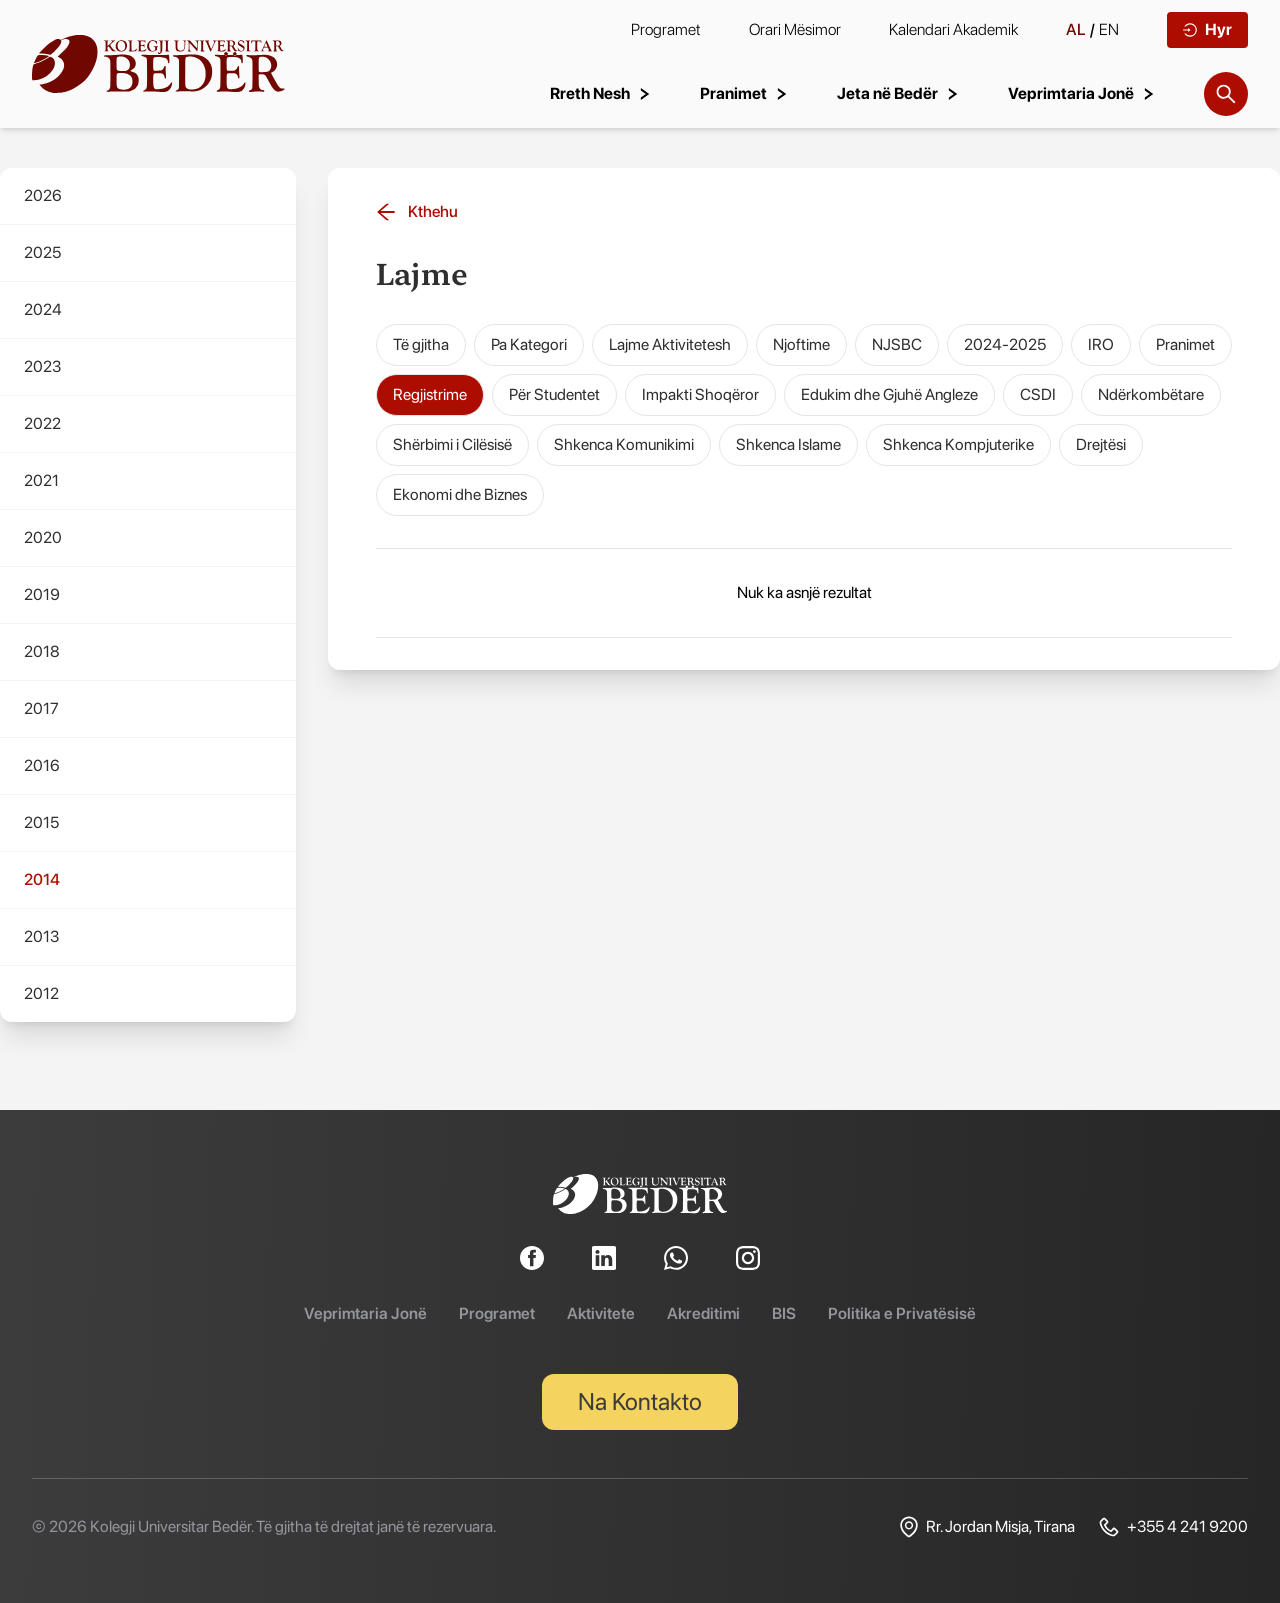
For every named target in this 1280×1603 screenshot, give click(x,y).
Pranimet (1185, 344)
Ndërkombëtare (1151, 394)
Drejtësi (1101, 444)
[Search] (1226, 94)
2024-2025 (1005, 344)
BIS (784, 1313)
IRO (1101, 344)
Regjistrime (430, 394)
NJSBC (897, 344)
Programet (666, 29)
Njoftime (801, 344)
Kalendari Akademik (953, 29)
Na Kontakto (640, 1401)
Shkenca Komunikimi (624, 444)
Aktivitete (601, 1313)
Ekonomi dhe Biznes (460, 494)
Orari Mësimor (795, 29)
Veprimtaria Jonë (365, 1313)
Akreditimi (703, 1313)
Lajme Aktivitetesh (670, 344)
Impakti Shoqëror (700, 394)
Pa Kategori (529, 344)
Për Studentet (554, 394)
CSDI (1038, 394)
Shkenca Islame (788, 444)
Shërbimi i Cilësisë (452, 444)
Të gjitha (421, 344)
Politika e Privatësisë (902, 1313)
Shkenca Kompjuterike (958, 444)
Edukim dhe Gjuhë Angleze (889, 394)
